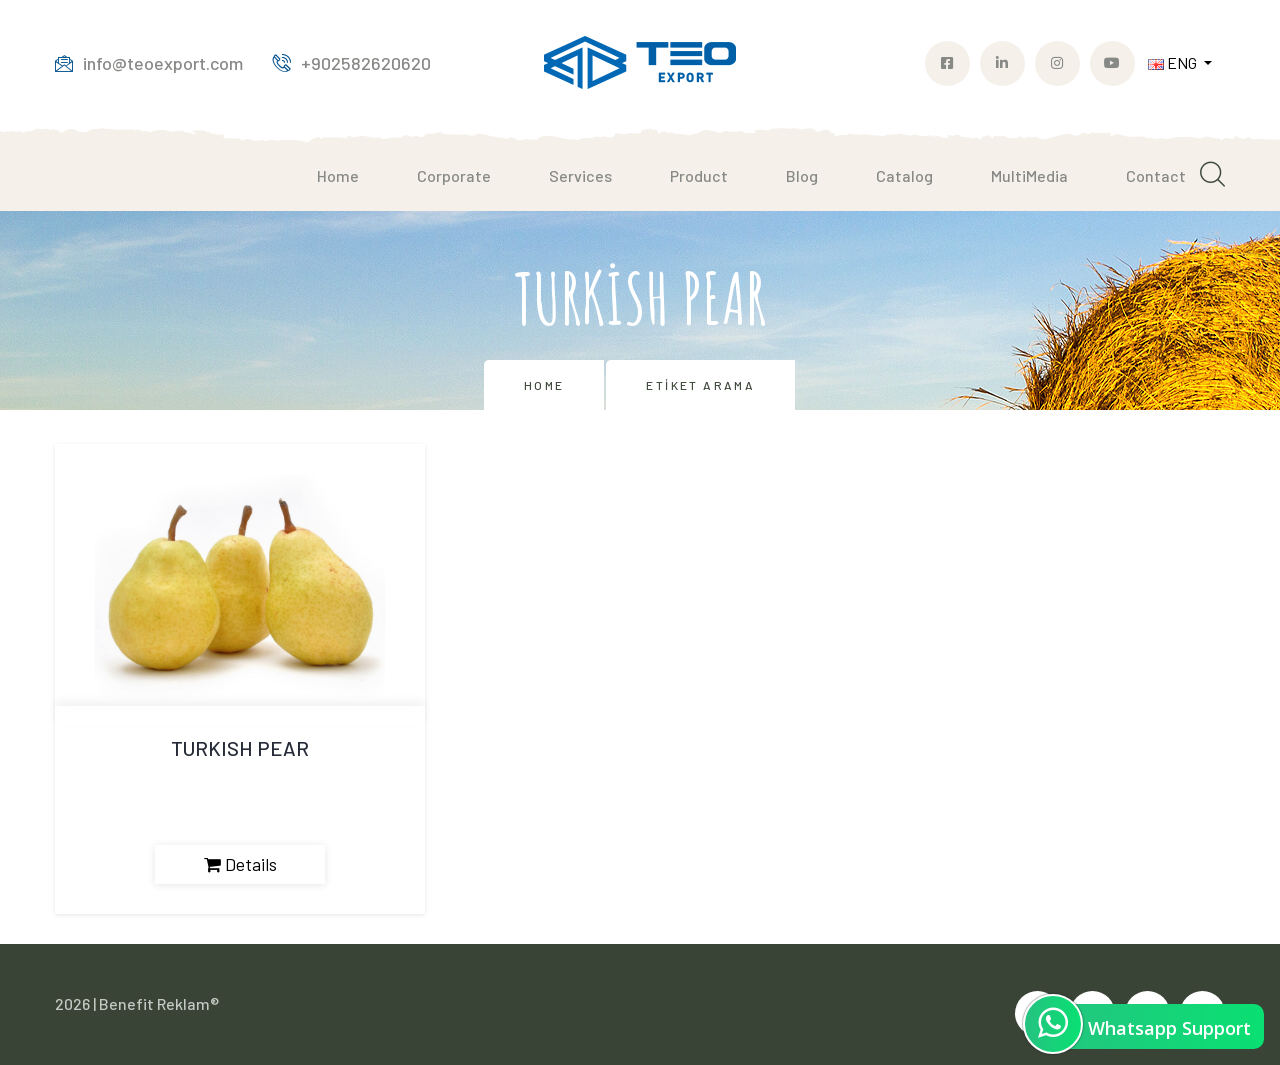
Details (240, 864)
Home (338, 175)
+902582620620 (352, 63)
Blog (802, 175)
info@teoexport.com (149, 63)
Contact (1156, 175)
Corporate (454, 175)
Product (699, 175)
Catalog (904, 175)
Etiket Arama (700, 385)
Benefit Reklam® (159, 1003)
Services (580, 175)
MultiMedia (1029, 175)
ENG (1174, 62)
